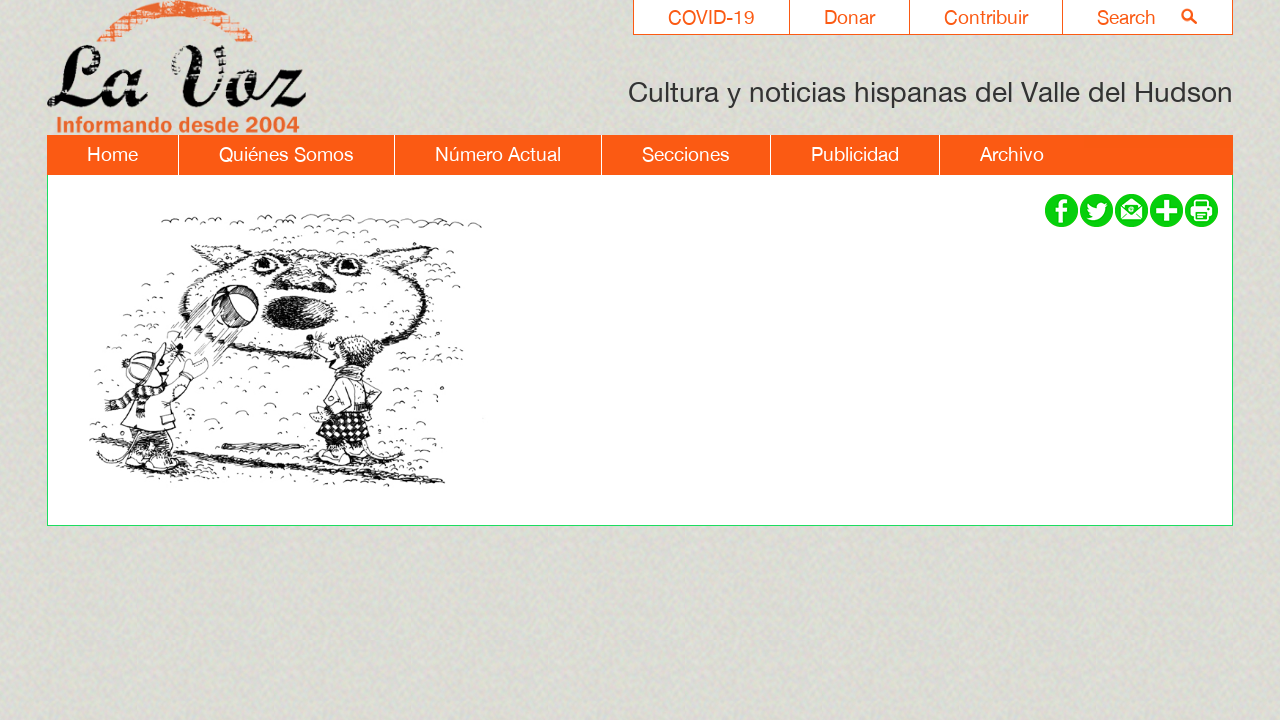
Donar (849, 17)
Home (112, 154)
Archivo (1012, 154)
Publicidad (855, 154)
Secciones (686, 154)
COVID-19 (711, 17)
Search (1126, 17)
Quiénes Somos (286, 154)
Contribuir (986, 17)
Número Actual (498, 154)
